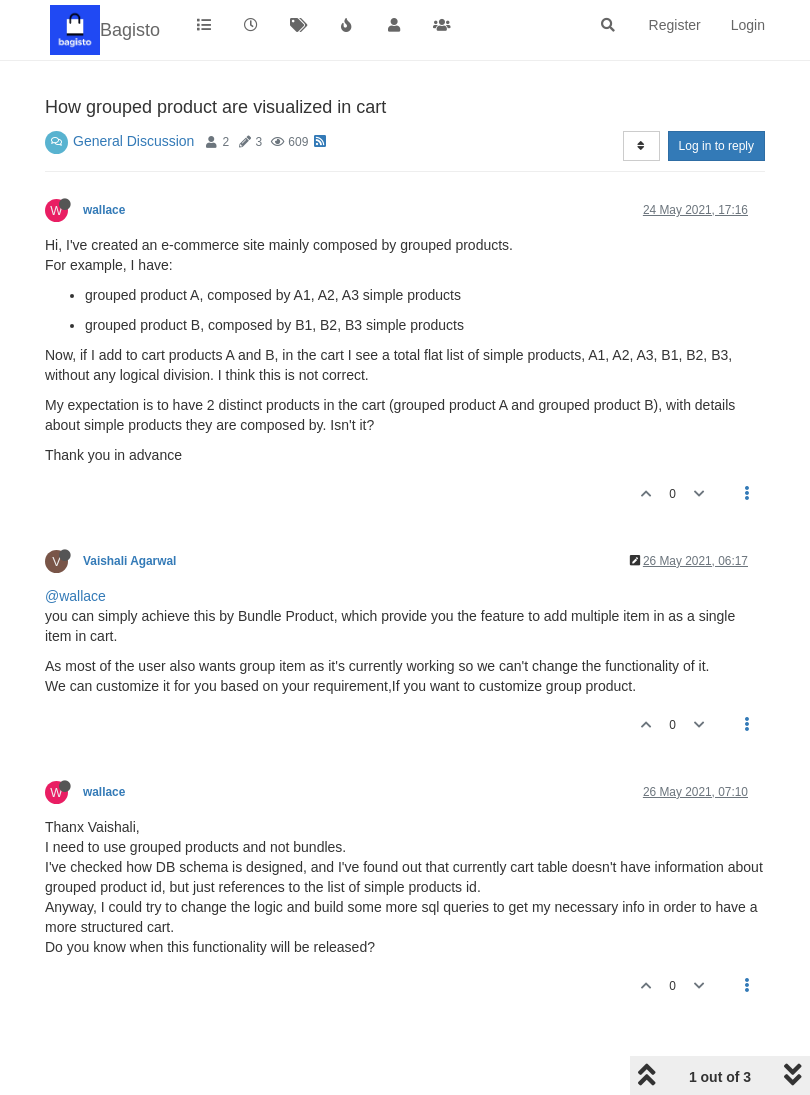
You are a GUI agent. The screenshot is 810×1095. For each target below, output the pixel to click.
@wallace (75, 596)
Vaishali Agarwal (129, 561)
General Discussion (133, 141)
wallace (104, 210)
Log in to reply (716, 146)
